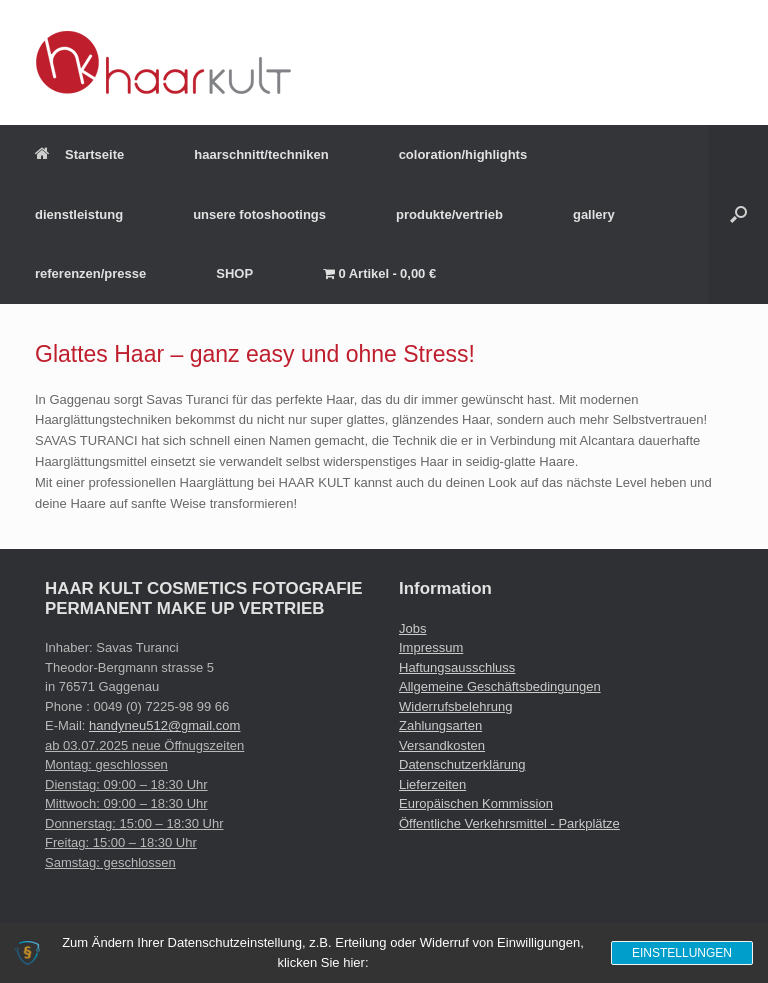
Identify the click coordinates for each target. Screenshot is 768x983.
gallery (594, 214)
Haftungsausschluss (457, 667)
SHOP (234, 273)
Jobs (412, 628)
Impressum (431, 647)
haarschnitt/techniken (261, 154)
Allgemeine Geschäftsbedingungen (500, 686)
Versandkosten (442, 745)
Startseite (79, 154)
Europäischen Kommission (476, 803)
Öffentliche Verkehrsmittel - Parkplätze (509, 823)
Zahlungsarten (440, 725)
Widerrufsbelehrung (455, 706)
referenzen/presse (90, 273)
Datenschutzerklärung (462, 764)
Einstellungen (682, 953)
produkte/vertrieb (449, 214)
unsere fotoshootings (259, 214)
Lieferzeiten (432, 784)
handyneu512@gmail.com (164, 725)
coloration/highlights (463, 154)
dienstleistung (79, 214)
